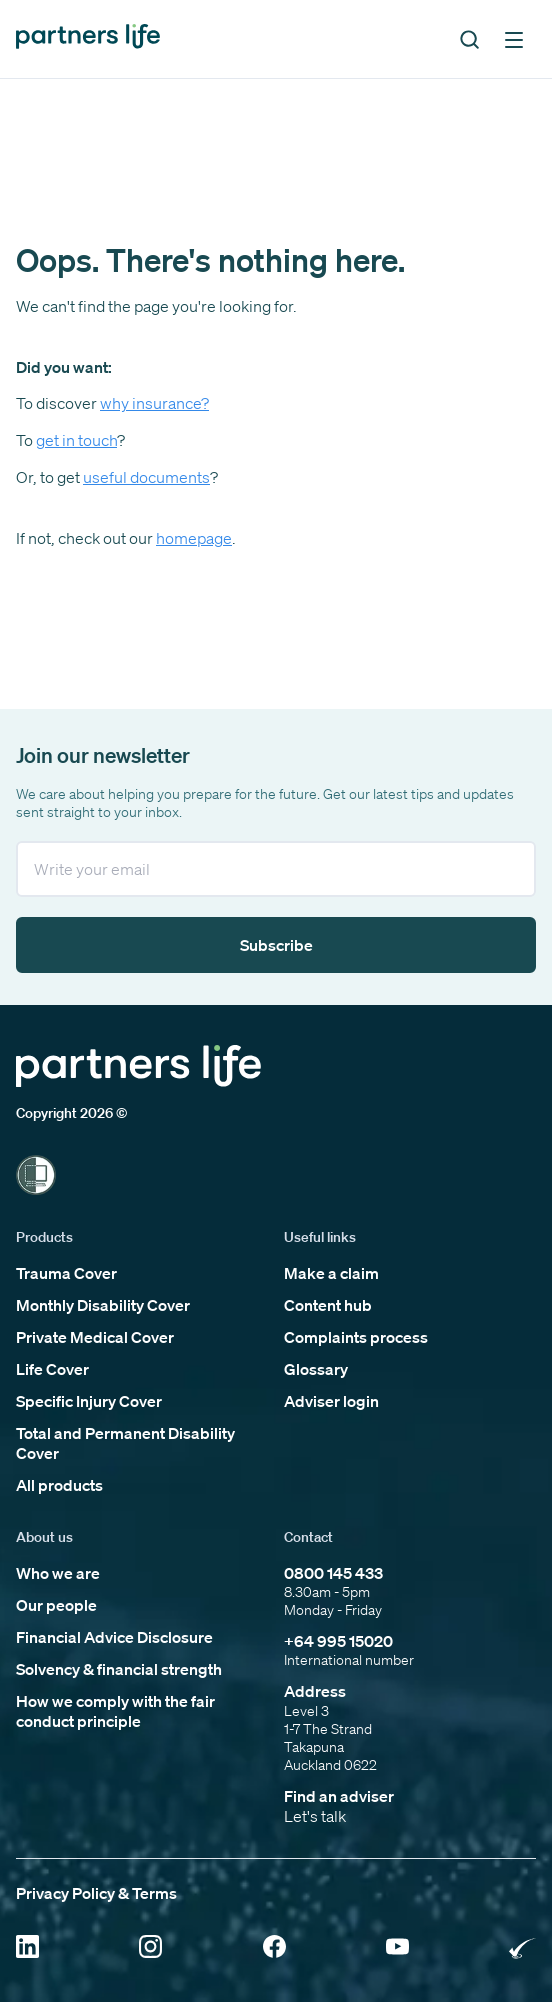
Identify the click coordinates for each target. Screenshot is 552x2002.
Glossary (316, 1369)
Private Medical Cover (95, 1337)
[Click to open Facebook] (274, 1948)
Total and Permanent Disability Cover (125, 1443)
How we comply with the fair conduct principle (115, 1711)
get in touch (76, 440)
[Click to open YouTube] (397, 1948)
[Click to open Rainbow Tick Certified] (522, 1948)
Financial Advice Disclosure (114, 1637)
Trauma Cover (66, 1273)
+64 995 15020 (338, 1641)
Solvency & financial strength (119, 1669)
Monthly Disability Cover (103, 1305)
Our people (56, 1605)
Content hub (328, 1305)
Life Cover (52, 1369)
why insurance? (154, 403)
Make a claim (331, 1273)
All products (59, 1485)
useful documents (146, 477)
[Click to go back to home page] (88, 38)
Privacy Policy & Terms (96, 1893)
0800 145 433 (333, 1573)
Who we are (58, 1573)
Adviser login (331, 1401)
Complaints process (356, 1337)
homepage (194, 538)
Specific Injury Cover (89, 1401)
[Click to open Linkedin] (27, 1948)
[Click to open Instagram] (150, 1948)
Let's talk (315, 1816)
